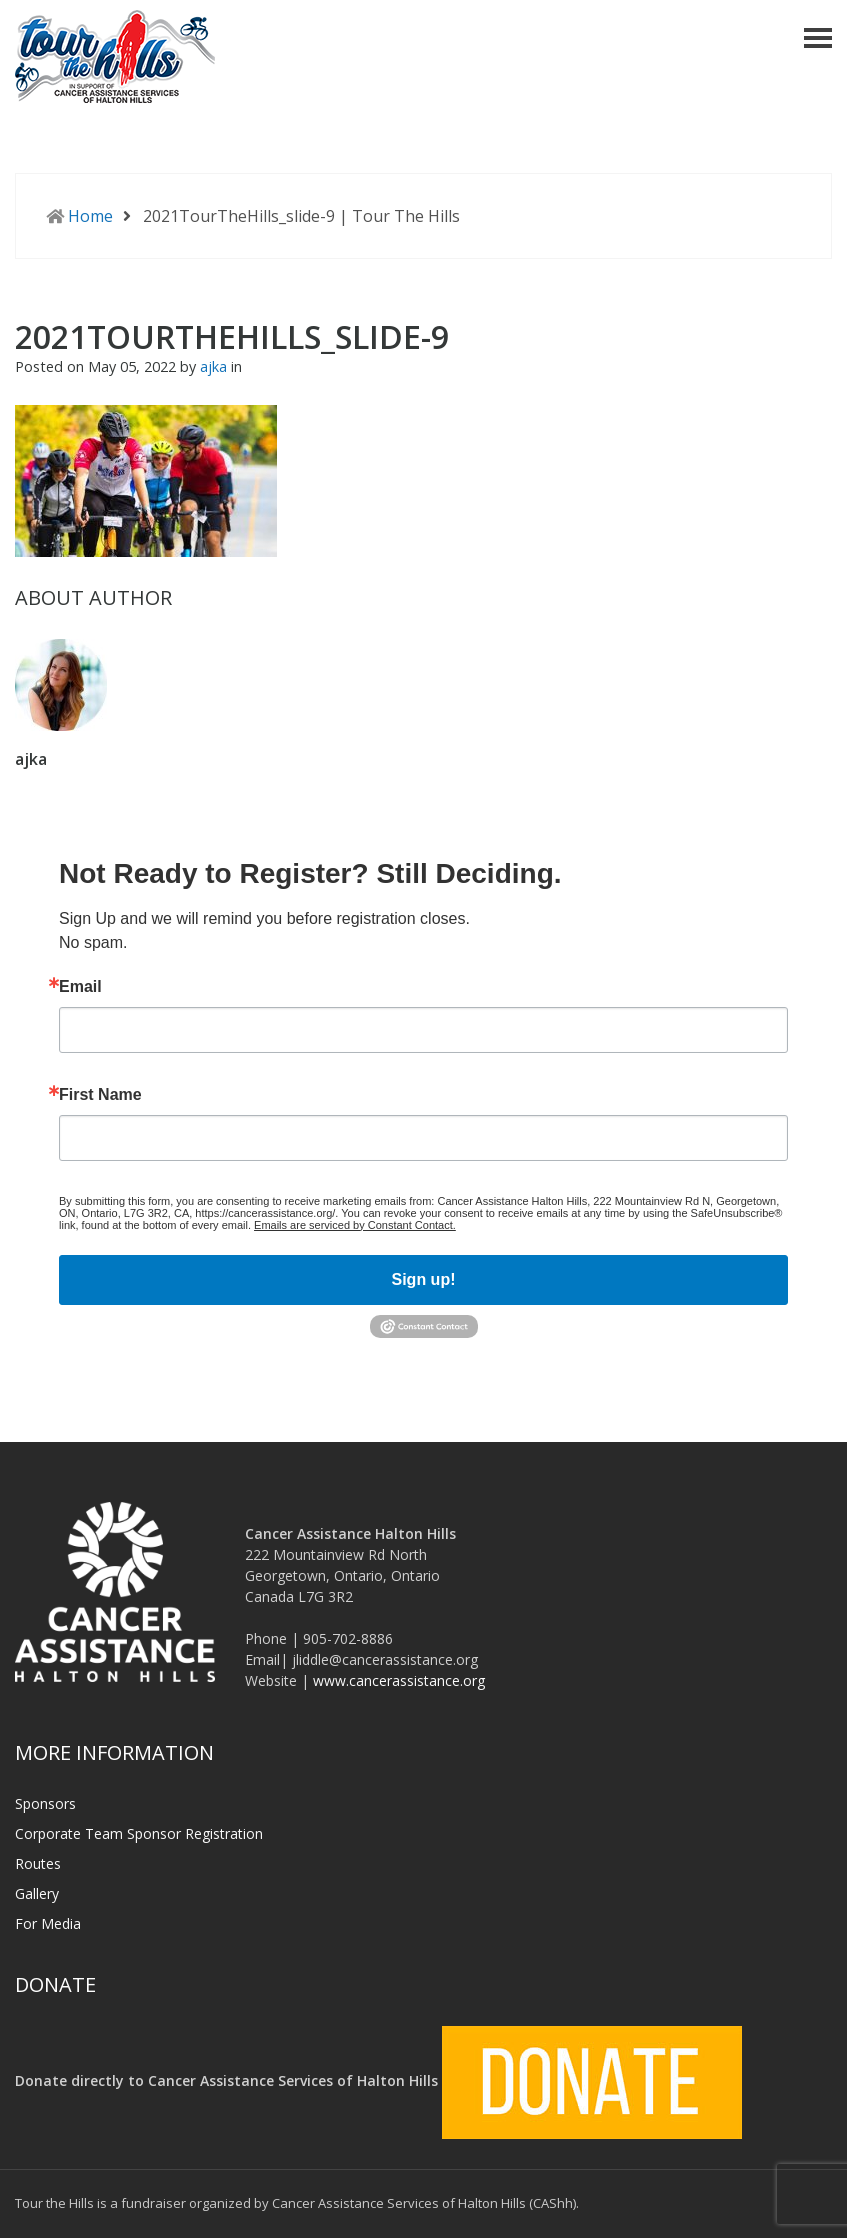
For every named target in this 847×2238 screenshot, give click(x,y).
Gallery (37, 1893)
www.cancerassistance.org (399, 1680)
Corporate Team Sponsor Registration (139, 1833)
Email (80, 987)
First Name (100, 1095)
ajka (215, 366)
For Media (48, 1923)
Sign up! (424, 1279)
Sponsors (45, 1803)
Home (90, 216)
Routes (38, 1863)
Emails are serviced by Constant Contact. (355, 1225)
